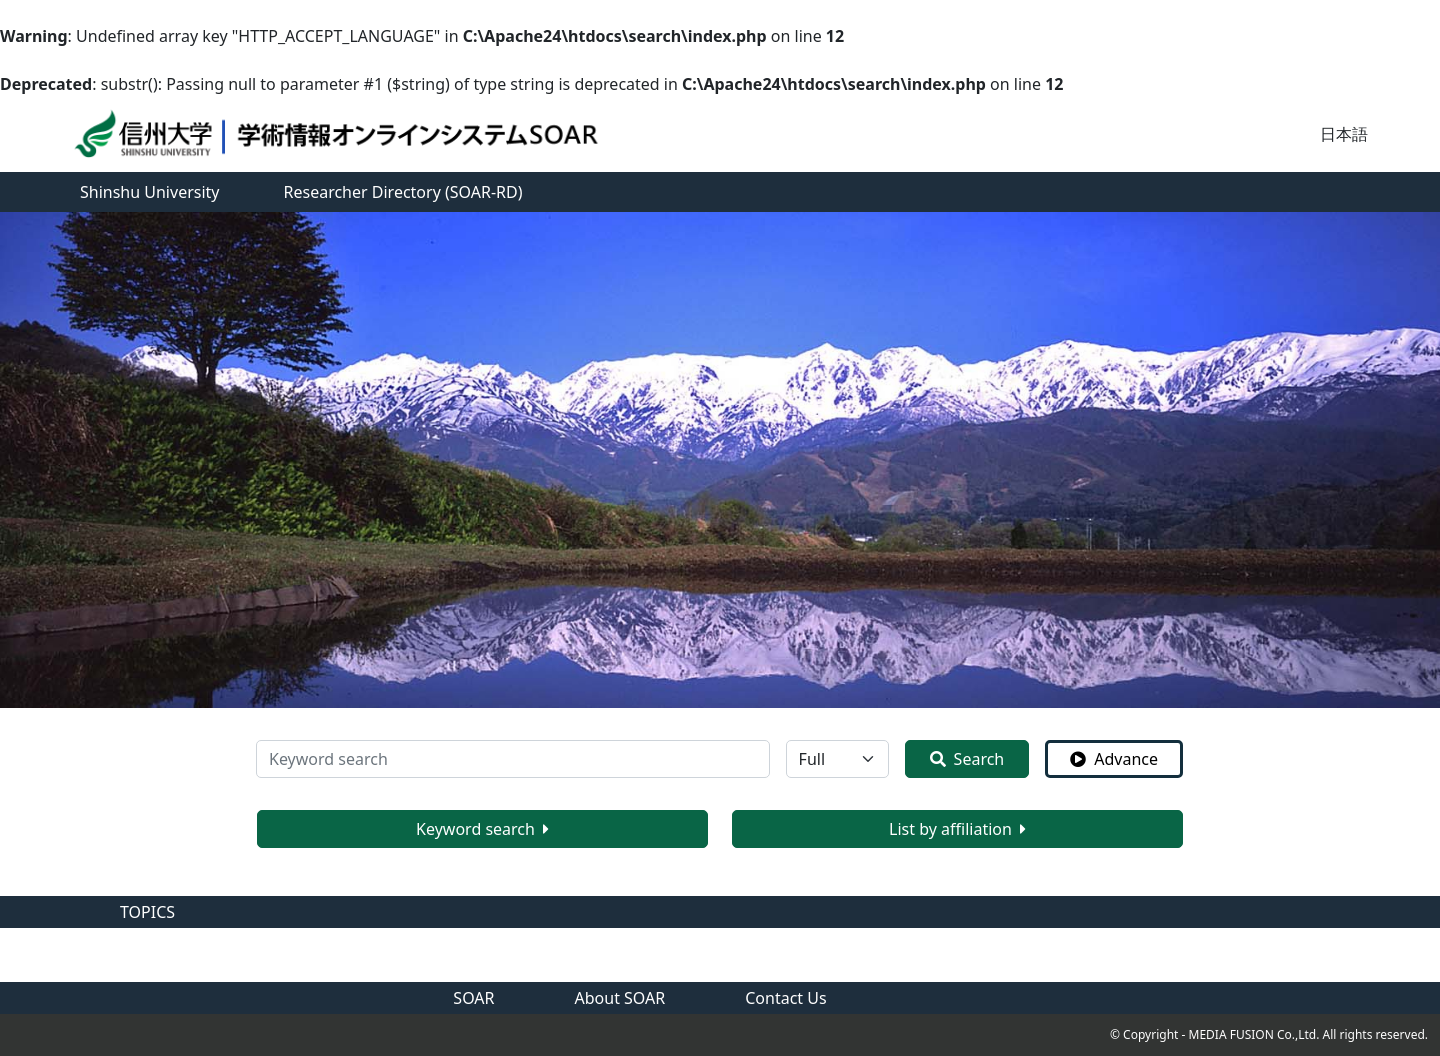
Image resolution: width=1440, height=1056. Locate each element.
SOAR (473, 998)
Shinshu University (150, 192)
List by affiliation (957, 829)
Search (967, 759)
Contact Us (785, 998)
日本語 (1344, 134)
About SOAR (620, 998)
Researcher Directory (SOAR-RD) (403, 192)
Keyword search (482, 829)
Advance (1114, 759)
